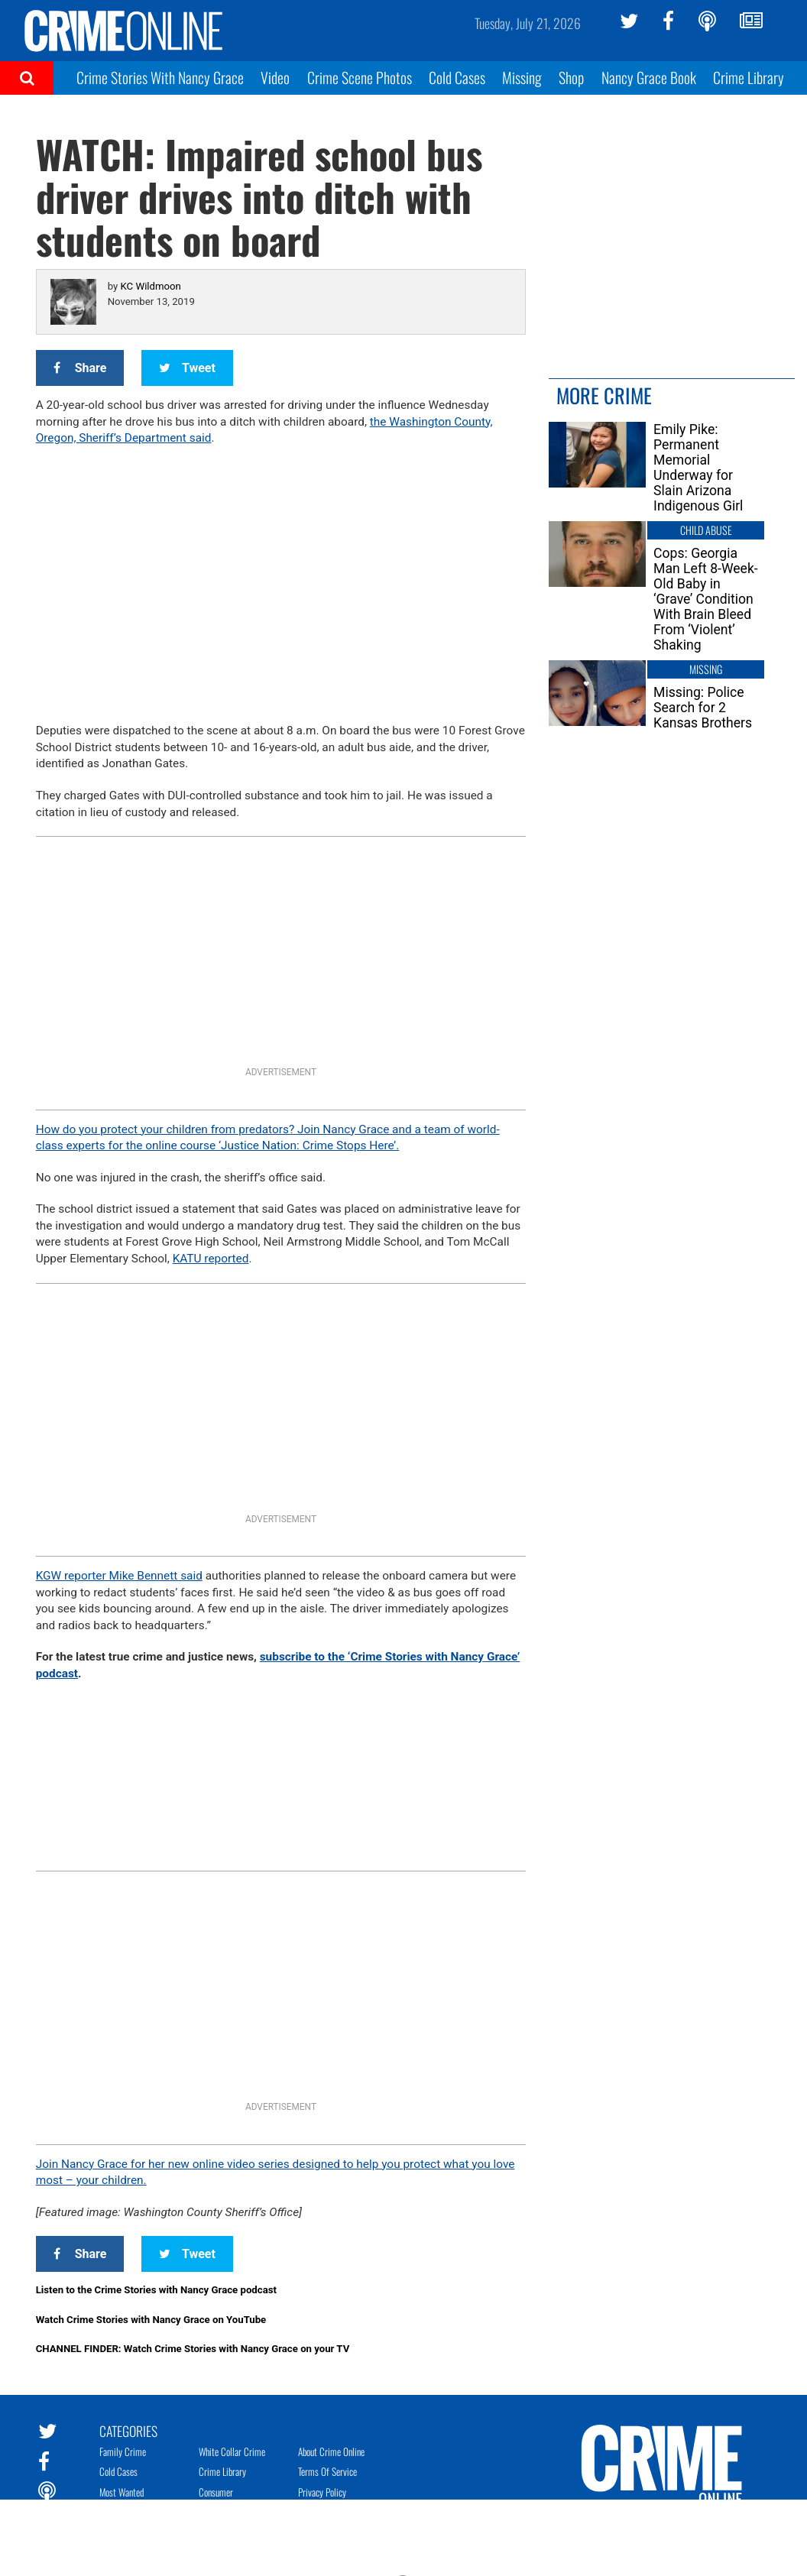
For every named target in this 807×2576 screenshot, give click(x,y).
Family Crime (122, 2451)
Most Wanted (121, 2492)
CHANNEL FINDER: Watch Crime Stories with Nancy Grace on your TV (193, 2348)
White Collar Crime (232, 2451)
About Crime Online (331, 2451)
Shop (571, 77)
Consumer (216, 2492)
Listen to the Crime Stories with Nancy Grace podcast (156, 2290)
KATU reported (211, 1258)
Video (275, 77)
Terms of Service (327, 2471)
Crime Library (748, 77)
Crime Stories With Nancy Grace (160, 77)
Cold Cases (457, 77)
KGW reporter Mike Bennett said (119, 1576)
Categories (128, 2430)
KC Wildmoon (151, 286)
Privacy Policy (322, 2492)
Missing (522, 77)
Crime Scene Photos (359, 77)
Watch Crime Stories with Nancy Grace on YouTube (151, 2319)
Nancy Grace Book (648, 77)
